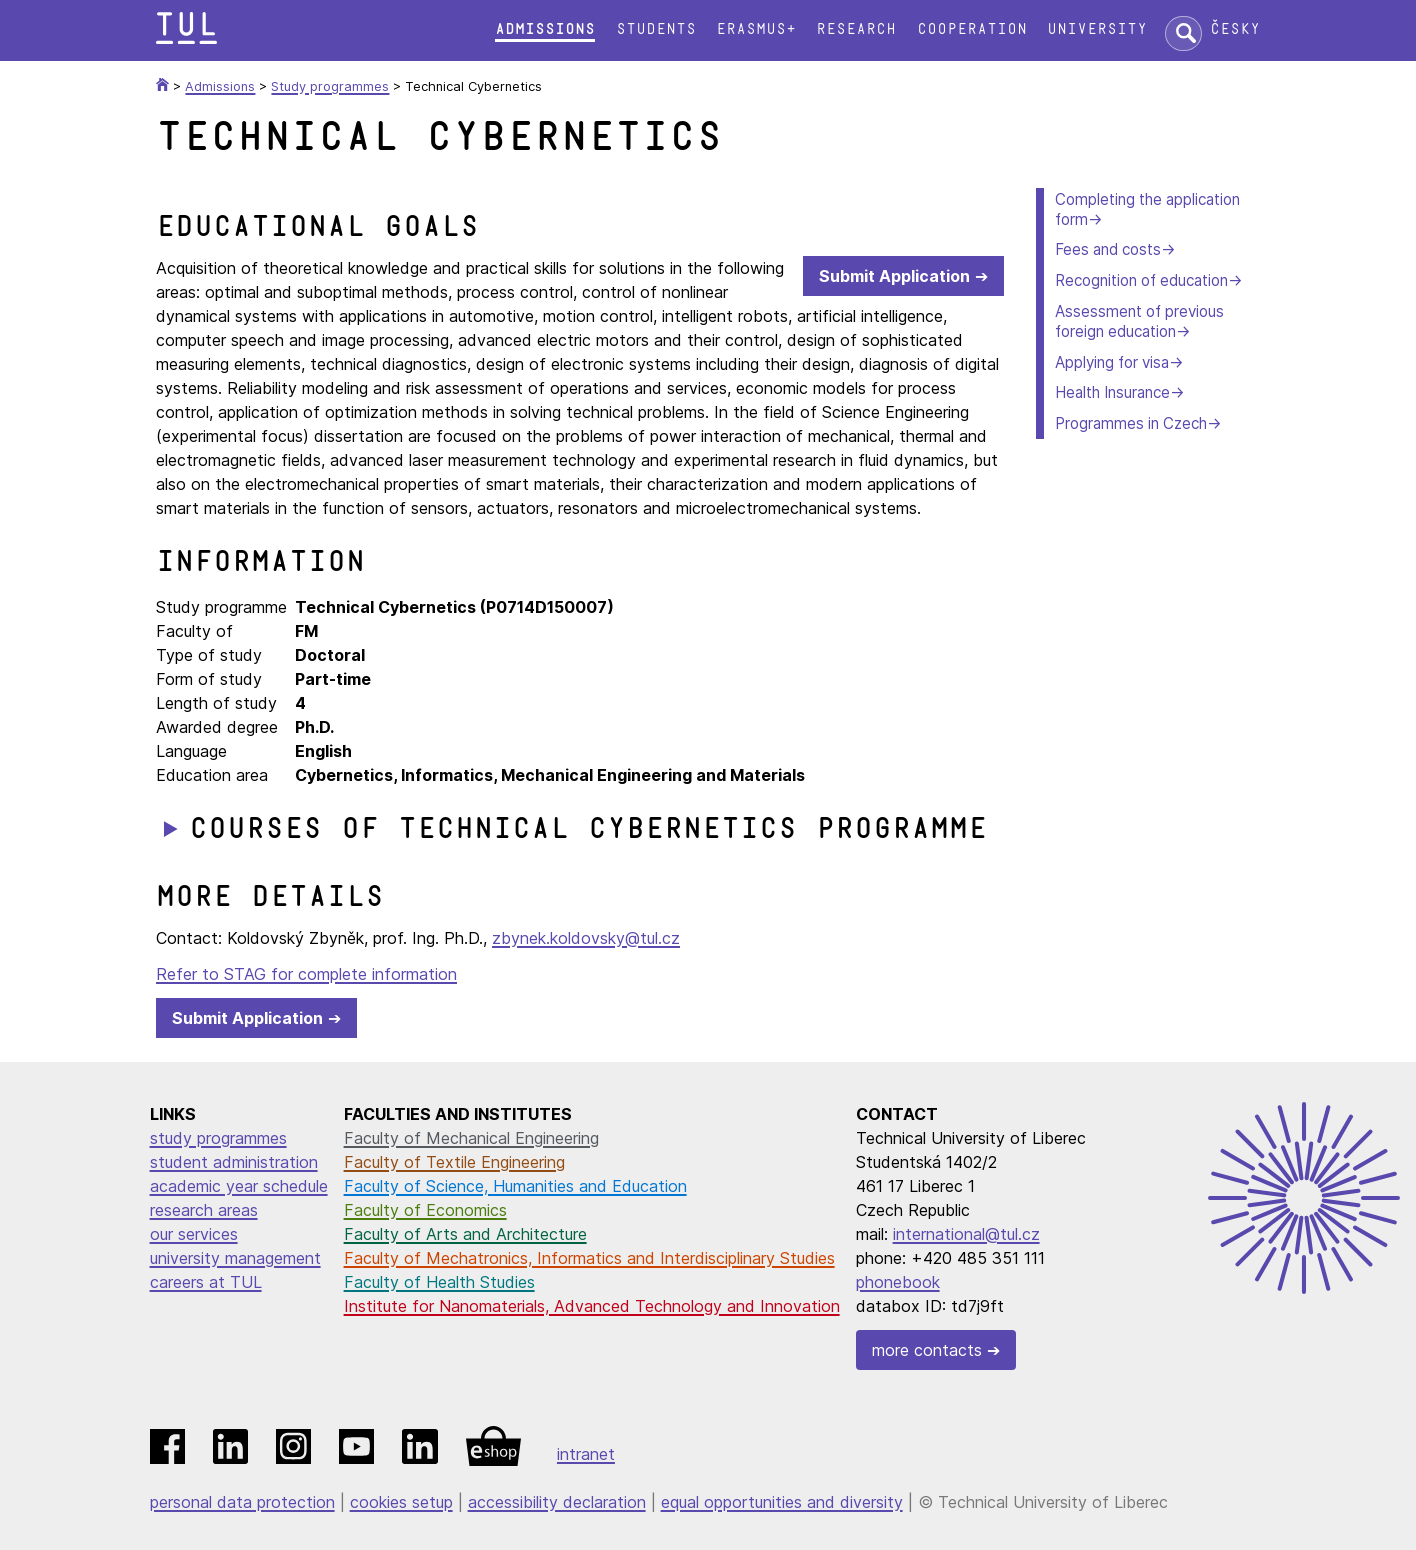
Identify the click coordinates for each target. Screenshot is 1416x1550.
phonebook (898, 1282)
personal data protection (242, 1502)
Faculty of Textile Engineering (454, 1162)
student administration (234, 1162)
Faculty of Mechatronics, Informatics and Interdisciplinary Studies (589, 1258)
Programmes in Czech (1131, 423)
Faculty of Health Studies (439, 1282)
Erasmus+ (756, 29)
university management (235, 1258)
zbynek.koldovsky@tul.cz (586, 938)
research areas (204, 1210)
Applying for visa (1112, 362)
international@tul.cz (966, 1234)
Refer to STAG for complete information (306, 974)
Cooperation (972, 29)
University (1097, 29)
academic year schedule (239, 1186)
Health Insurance (1112, 392)
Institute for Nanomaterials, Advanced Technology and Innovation (592, 1306)
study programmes (218, 1138)
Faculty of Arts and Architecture (465, 1234)
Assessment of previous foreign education (1139, 321)
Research (856, 29)
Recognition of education (1141, 280)
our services (194, 1234)
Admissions (545, 29)
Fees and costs (1108, 249)
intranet (586, 1454)
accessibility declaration (557, 1502)
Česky (1235, 29)
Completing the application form (1147, 209)
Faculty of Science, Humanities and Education (515, 1186)
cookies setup (401, 1502)
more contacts (927, 1350)
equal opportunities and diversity (782, 1502)
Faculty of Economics (425, 1210)
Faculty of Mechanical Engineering (471, 1138)
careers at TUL (206, 1282)
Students (656, 29)
